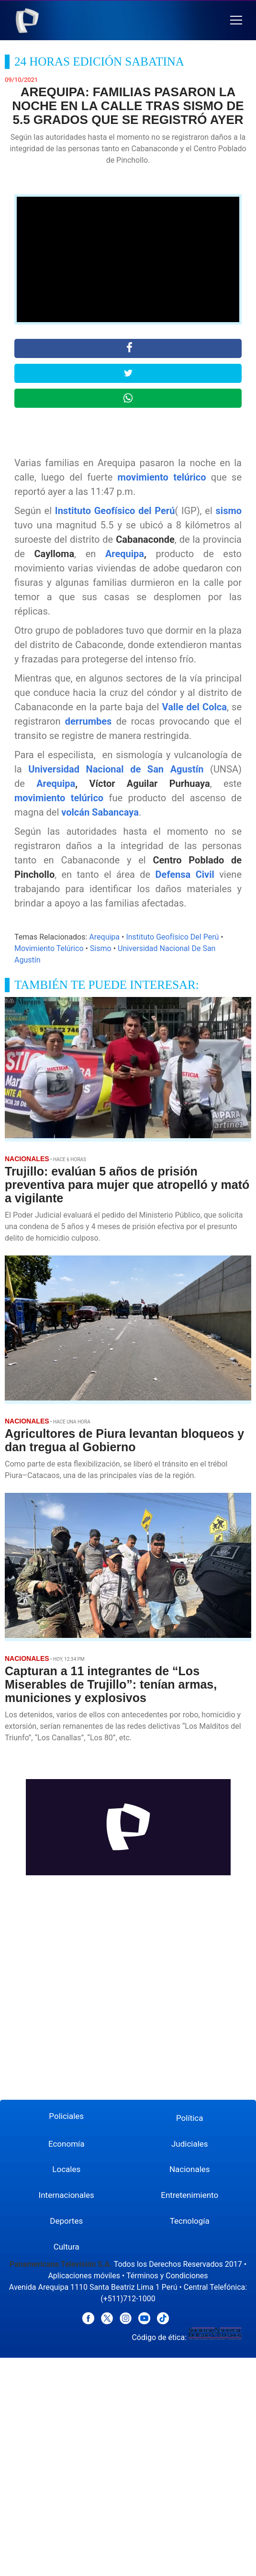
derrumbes (88, 721)
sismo (229, 510)
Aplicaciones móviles (84, 2275)
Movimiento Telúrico (49, 948)
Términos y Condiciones (167, 2275)
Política (189, 2118)
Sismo (100, 948)
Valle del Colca (194, 707)
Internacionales (66, 2195)
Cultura (66, 2246)
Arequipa (124, 554)
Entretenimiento (189, 2195)
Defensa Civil (185, 874)
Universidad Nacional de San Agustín (119, 769)
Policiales (66, 2116)
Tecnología (190, 2221)
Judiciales (189, 2144)
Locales (66, 2169)
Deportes (66, 2221)
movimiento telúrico (162, 477)
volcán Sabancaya (100, 812)
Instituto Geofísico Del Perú (172, 936)
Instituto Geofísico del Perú (115, 510)
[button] (236, 20)
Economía (66, 2144)
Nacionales (189, 2169)
